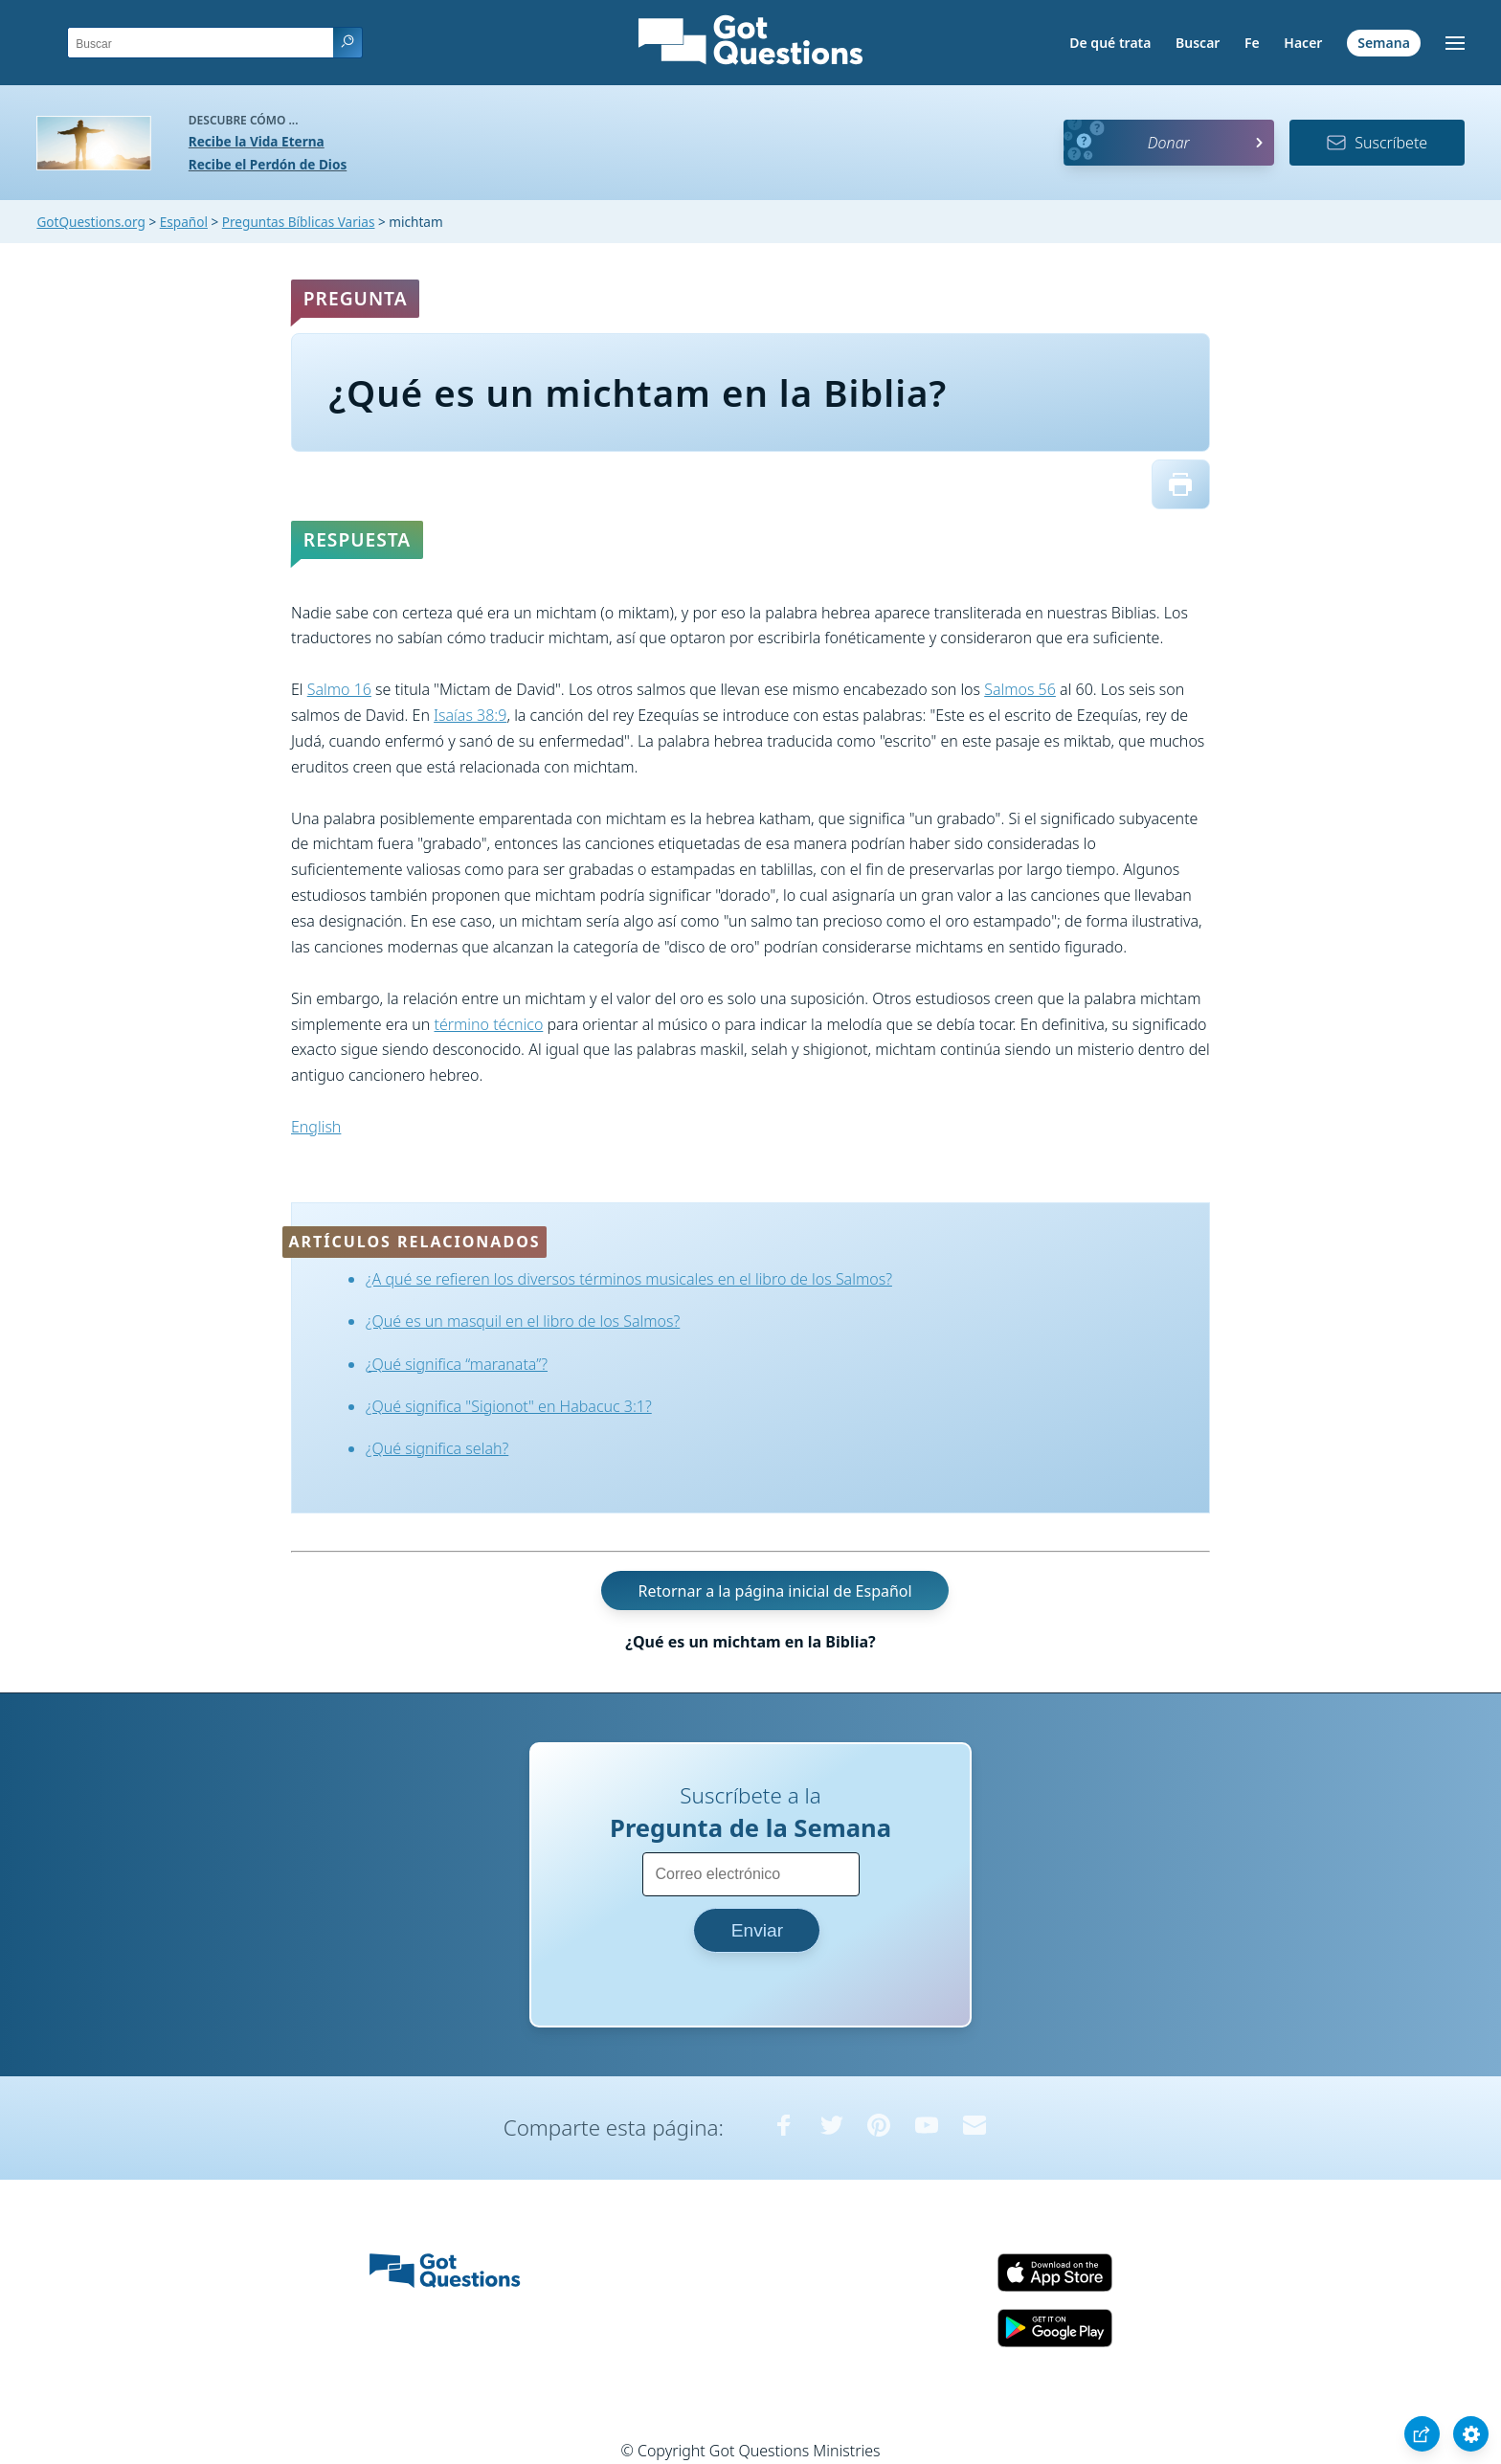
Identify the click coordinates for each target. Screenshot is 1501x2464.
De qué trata (1110, 43)
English (316, 1126)
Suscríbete (1376, 142)
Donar (1169, 142)
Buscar (1198, 43)
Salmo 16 (339, 689)
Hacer (1303, 43)
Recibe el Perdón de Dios (268, 164)
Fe (1252, 43)
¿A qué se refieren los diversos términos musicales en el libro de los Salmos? (629, 1278)
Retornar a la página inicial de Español (774, 1591)
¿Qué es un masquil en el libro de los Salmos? (523, 1321)
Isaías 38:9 (470, 715)
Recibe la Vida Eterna (257, 141)
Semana (1383, 43)
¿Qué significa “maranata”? (457, 1364)
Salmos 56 (1020, 689)
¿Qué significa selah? (437, 1448)
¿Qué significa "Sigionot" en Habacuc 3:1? (509, 1406)
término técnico (488, 1024)
